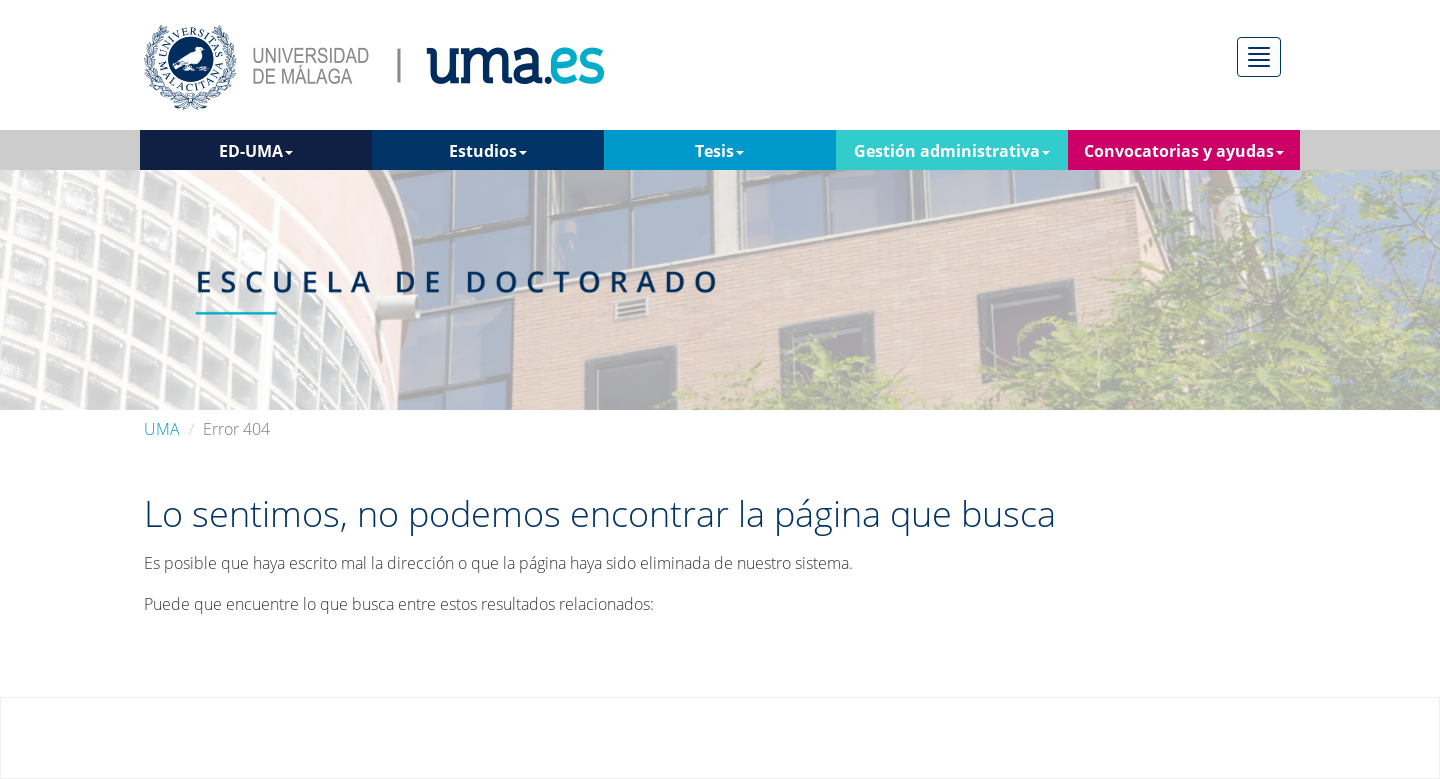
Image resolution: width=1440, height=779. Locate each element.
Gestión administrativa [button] (952, 151)
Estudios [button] (488, 151)
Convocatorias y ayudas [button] (1184, 151)
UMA (162, 429)
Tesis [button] (719, 151)
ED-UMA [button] (256, 151)
